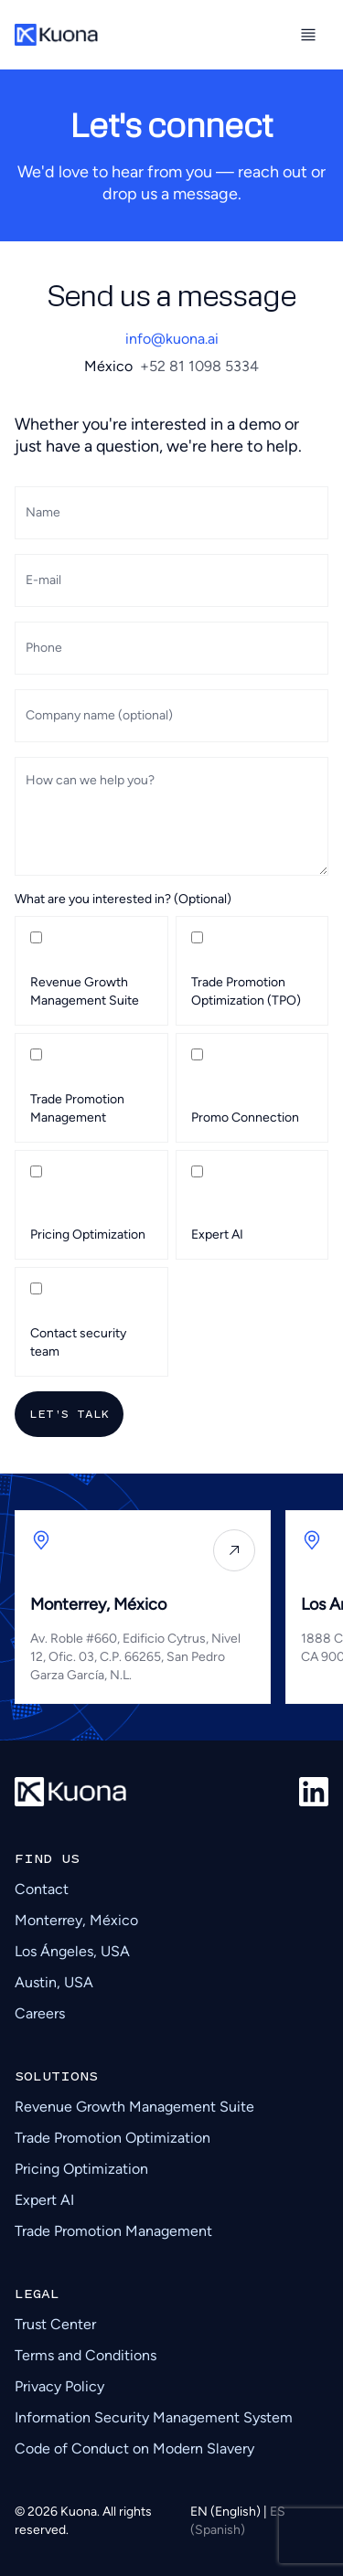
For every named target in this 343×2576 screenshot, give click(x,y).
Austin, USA (54, 1982)
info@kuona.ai (172, 338)
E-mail (43, 580)
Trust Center (55, 2324)
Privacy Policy (59, 2386)
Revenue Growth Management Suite (134, 2106)
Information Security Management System (154, 2417)
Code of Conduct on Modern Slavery (134, 2448)
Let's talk (69, 1414)
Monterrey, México (76, 1920)
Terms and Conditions (85, 2355)
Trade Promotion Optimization (112, 2137)
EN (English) (226, 2511)
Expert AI (44, 2200)
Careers (40, 2013)
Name (43, 512)
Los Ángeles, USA (72, 1951)
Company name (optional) (99, 715)
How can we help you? (90, 780)
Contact (42, 1889)
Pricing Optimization (81, 2168)
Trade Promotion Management (113, 2231)
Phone (44, 647)
